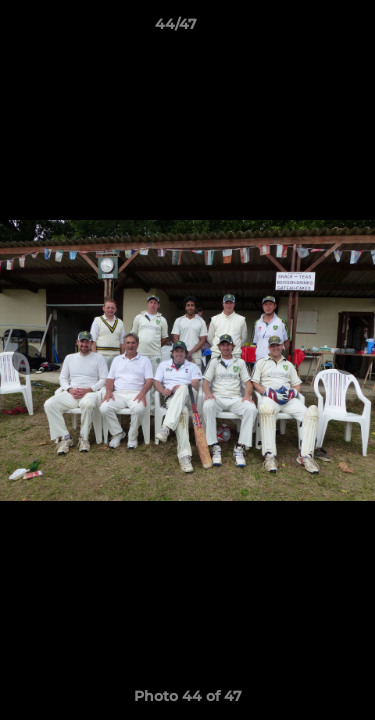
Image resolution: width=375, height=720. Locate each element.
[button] (303, 29)
